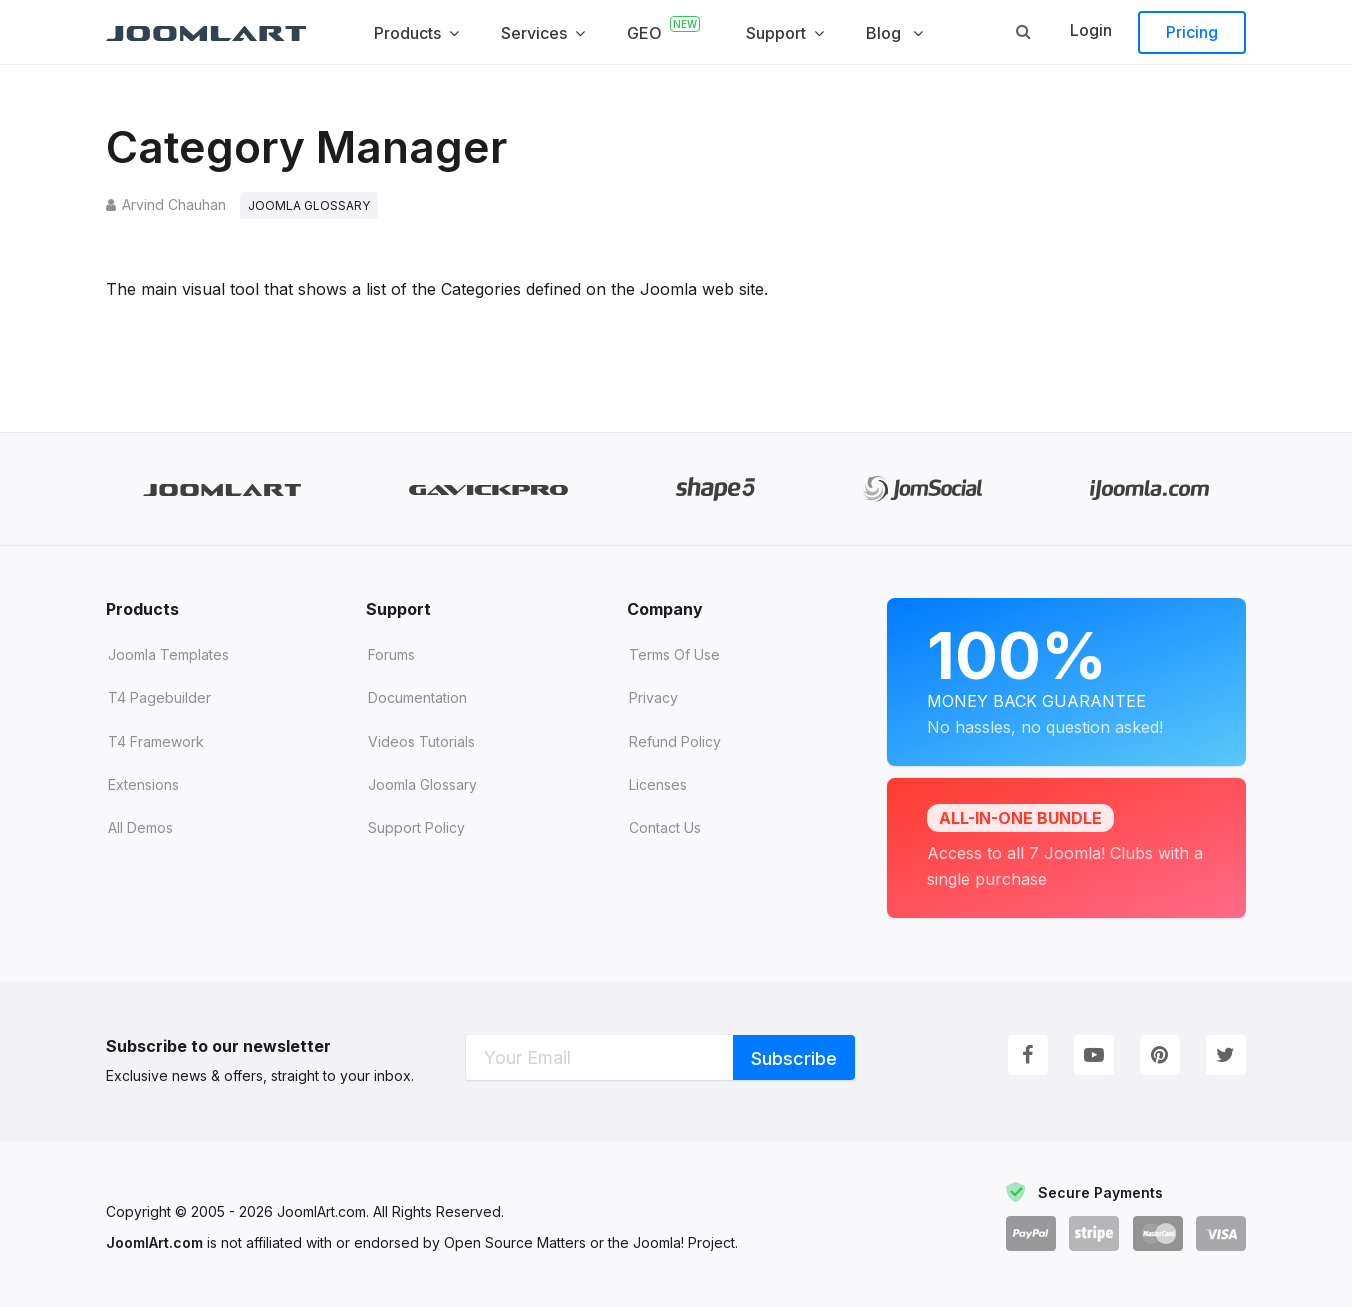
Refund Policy (675, 741)
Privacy (653, 698)
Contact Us (665, 827)
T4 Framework (156, 741)
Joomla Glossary (422, 784)
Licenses (658, 784)
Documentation (417, 698)
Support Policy (416, 827)
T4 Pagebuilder (159, 698)
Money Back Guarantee (1066, 678)
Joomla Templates (168, 654)
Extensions (143, 784)
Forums (391, 654)
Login (1091, 30)
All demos (140, 827)
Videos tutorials (421, 741)
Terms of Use (674, 654)
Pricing (1192, 32)
